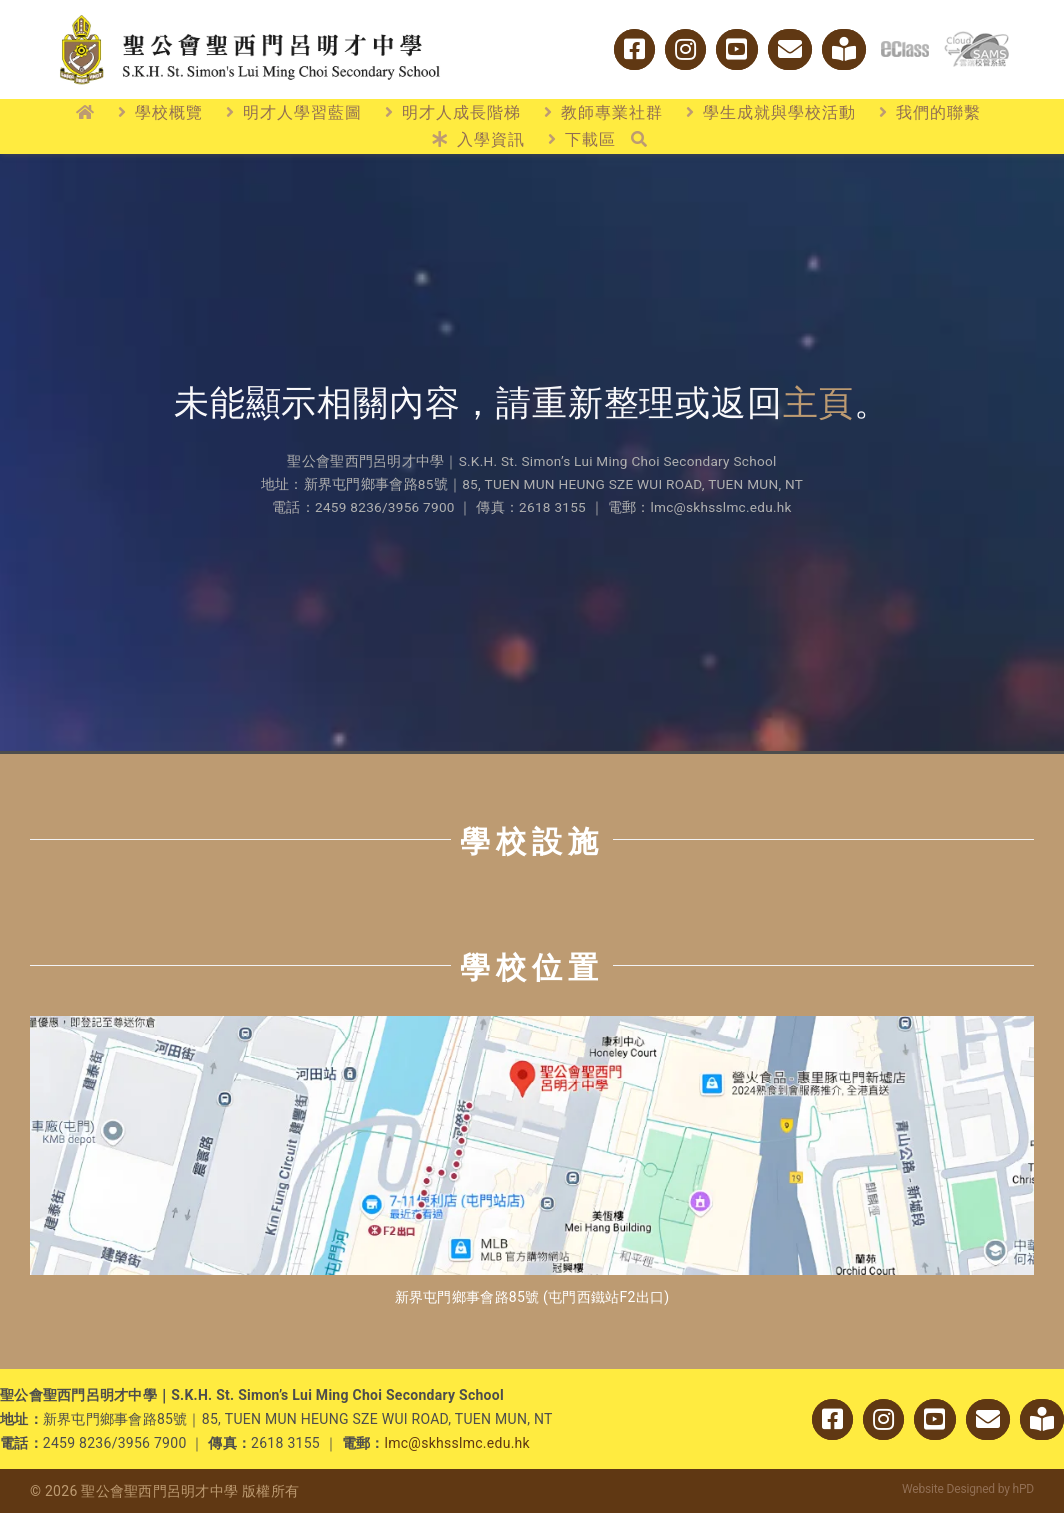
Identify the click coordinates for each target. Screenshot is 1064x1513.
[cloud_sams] (976, 39)
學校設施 (532, 841)
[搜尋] (639, 140)
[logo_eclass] (905, 49)
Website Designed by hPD (968, 1489)
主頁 (819, 403)
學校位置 (532, 967)
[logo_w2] (250, 18)
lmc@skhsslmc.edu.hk (457, 1443)
